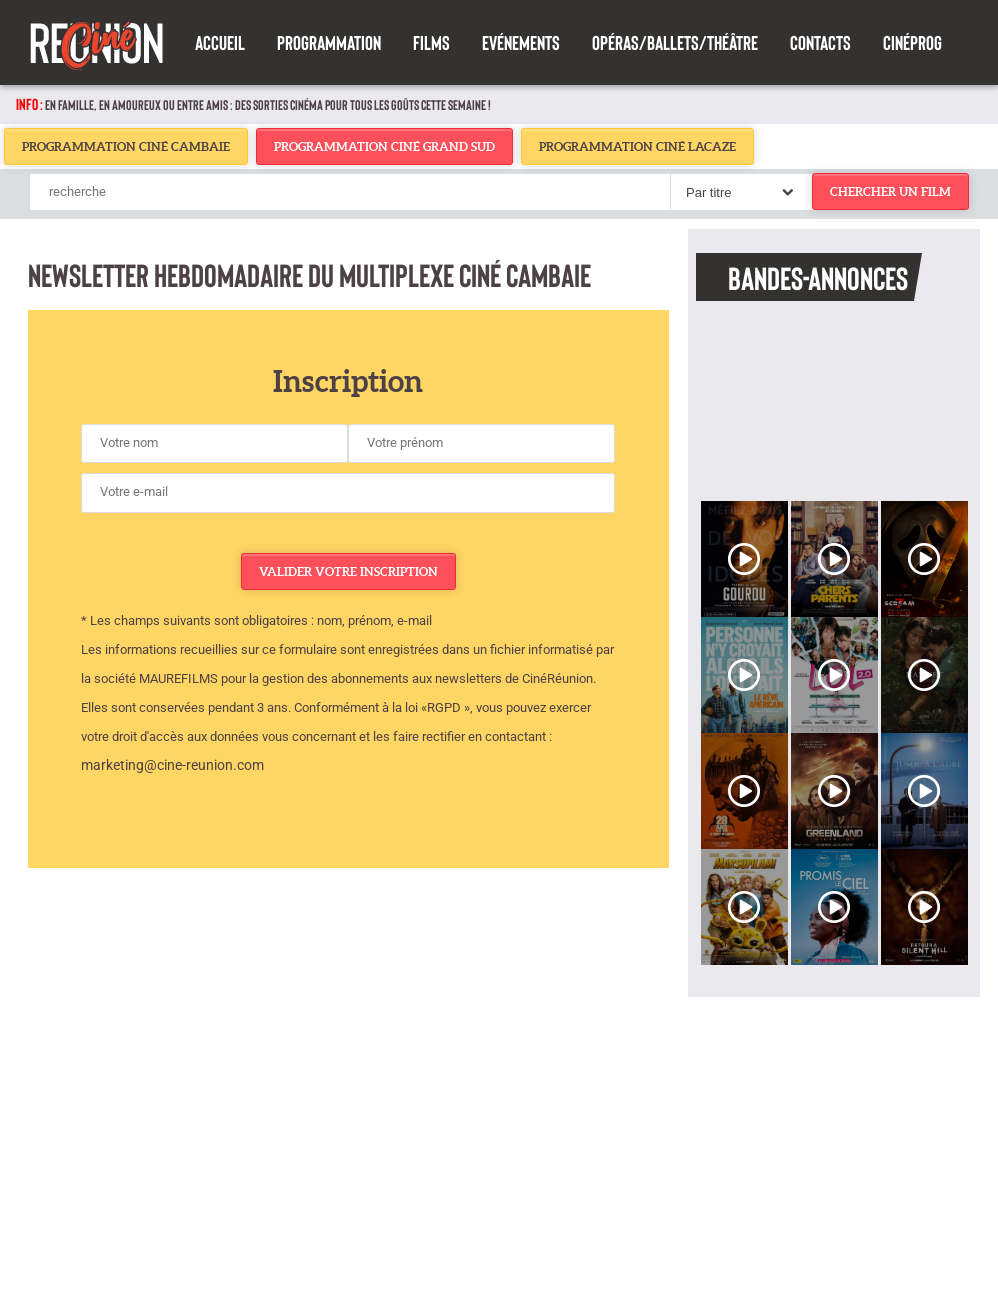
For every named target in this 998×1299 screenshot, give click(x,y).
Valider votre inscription (348, 571)
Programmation (329, 42)
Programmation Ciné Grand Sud (384, 146)
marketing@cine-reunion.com (172, 765)
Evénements (521, 42)
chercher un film (890, 191)
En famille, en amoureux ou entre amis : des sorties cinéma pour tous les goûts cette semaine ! (268, 104)
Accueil (220, 42)
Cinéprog (912, 42)
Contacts (820, 42)
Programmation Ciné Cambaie (126, 146)
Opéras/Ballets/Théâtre (675, 42)
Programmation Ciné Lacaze (637, 146)
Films (431, 42)
